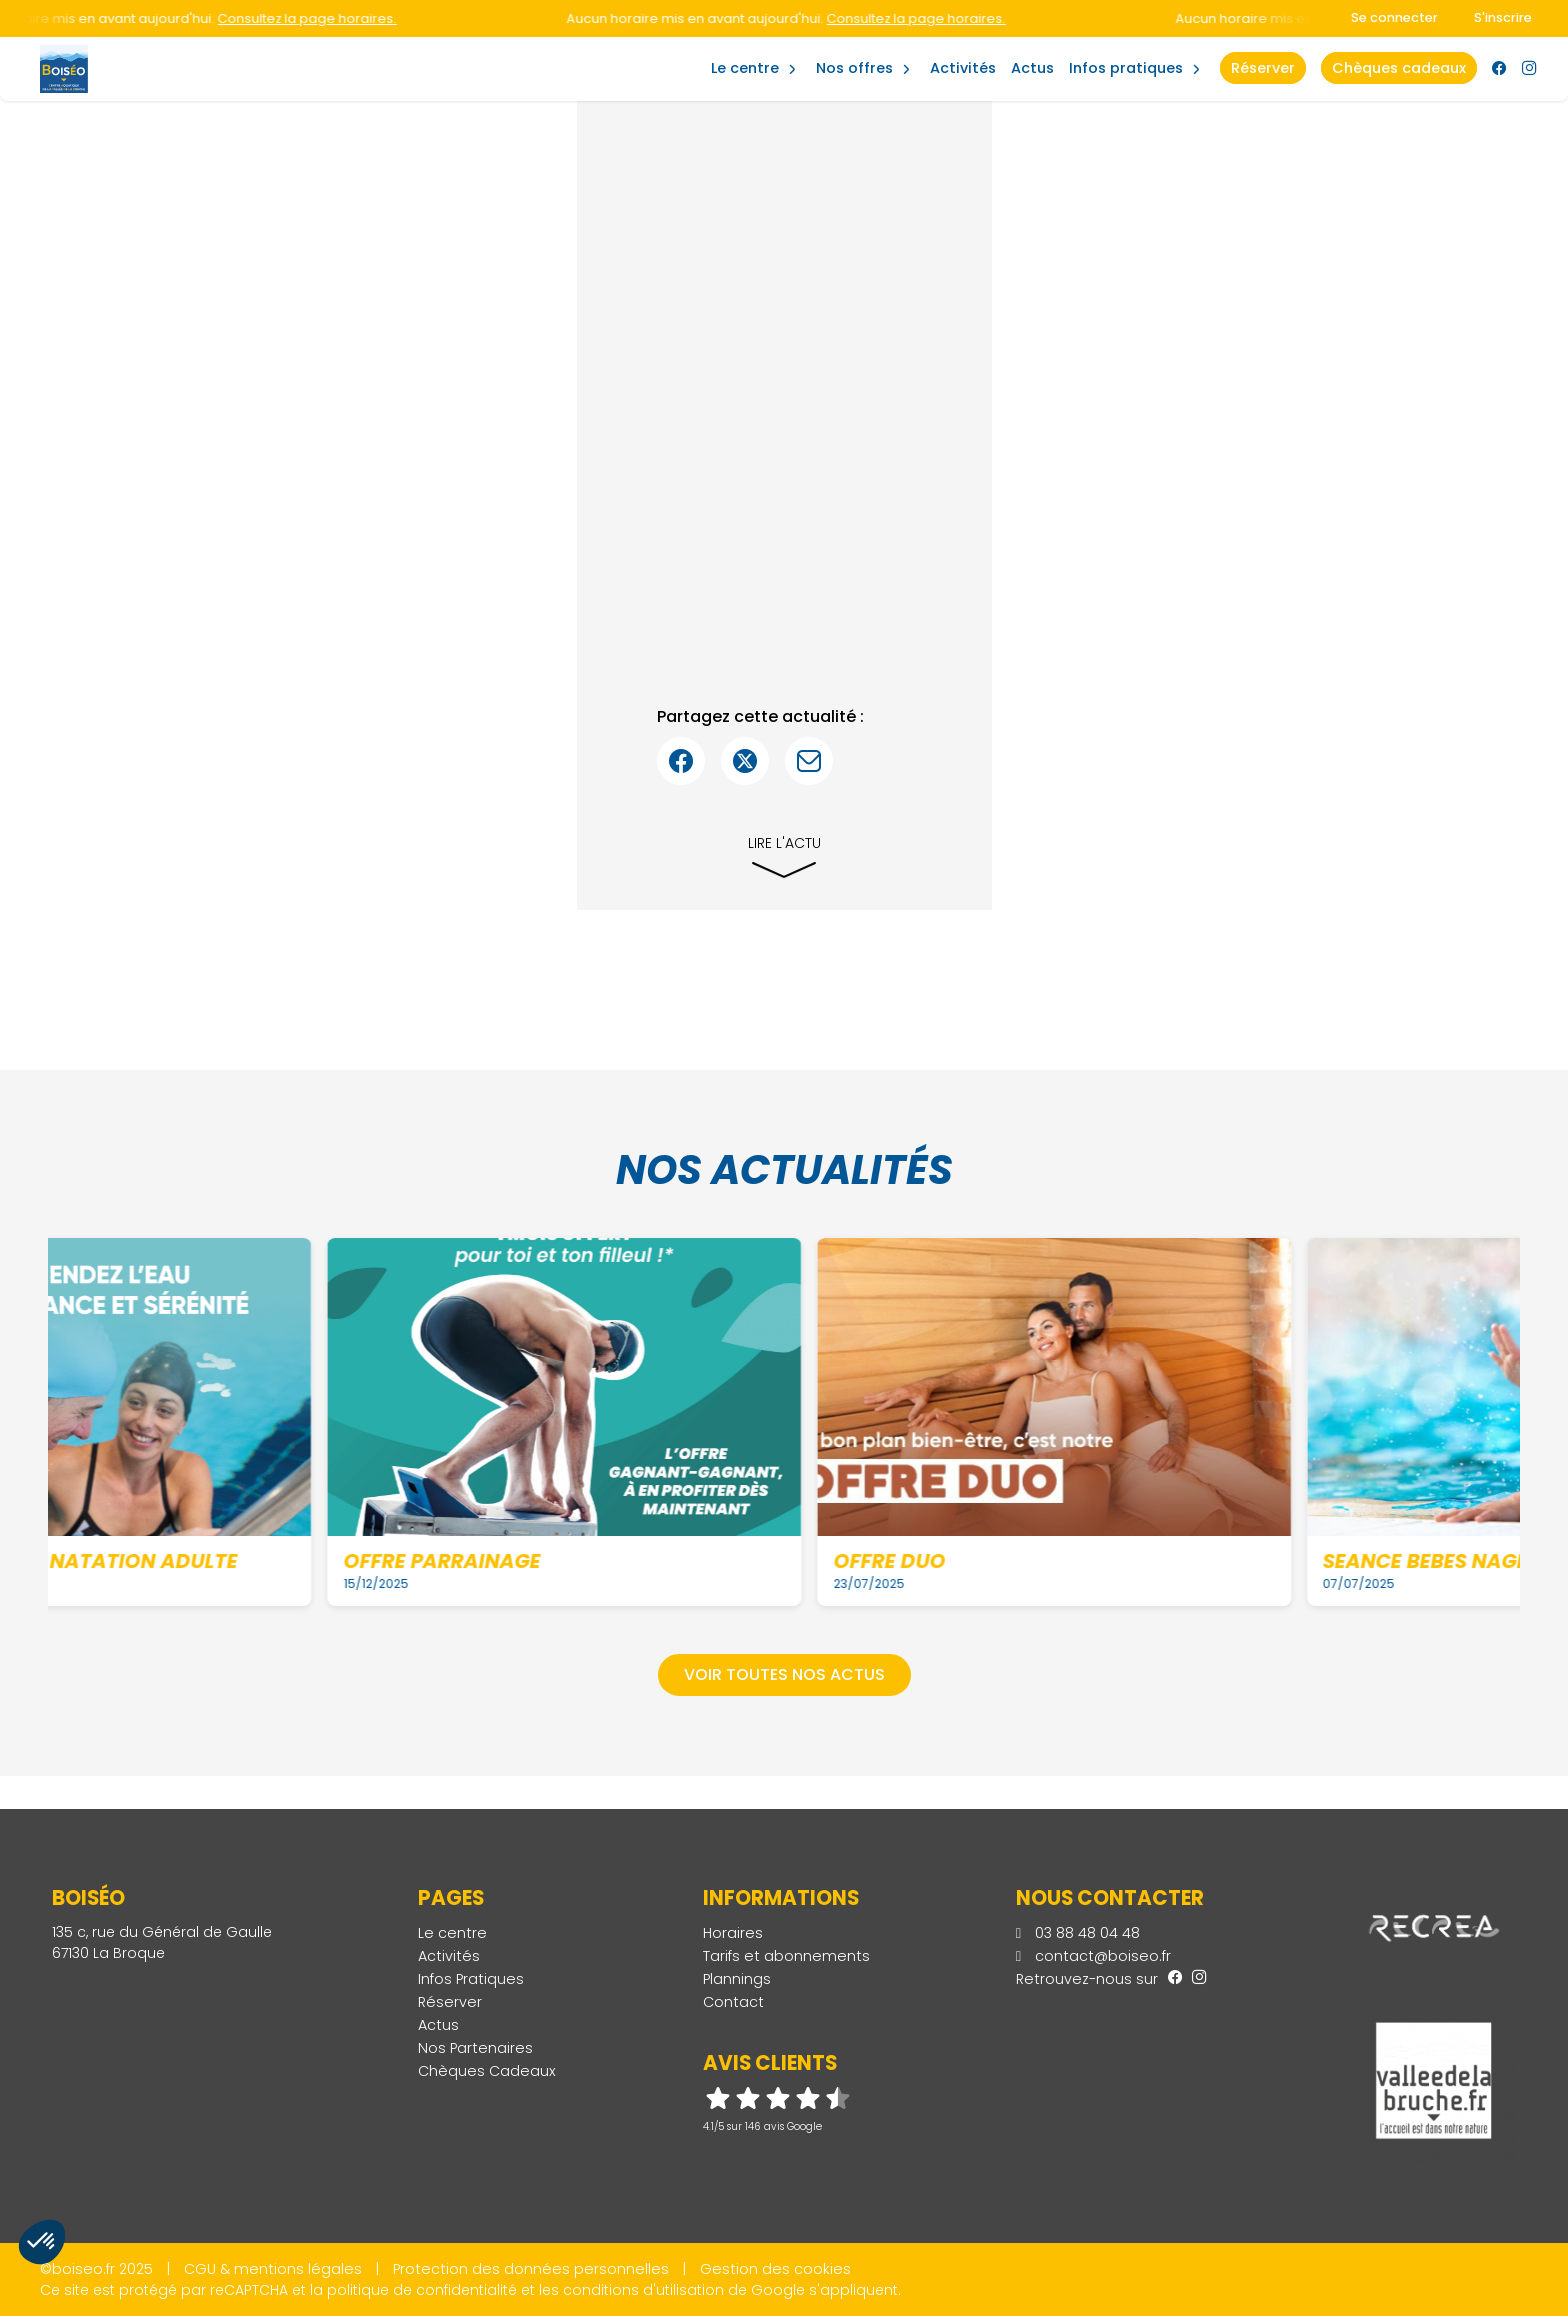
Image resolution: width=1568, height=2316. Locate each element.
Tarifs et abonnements (786, 1956)
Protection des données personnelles (531, 2269)
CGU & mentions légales (273, 2269)
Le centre (452, 1933)
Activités (963, 68)
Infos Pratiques (1126, 68)
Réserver (450, 2002)
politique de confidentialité (422, 2290)
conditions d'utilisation (643, 2290)
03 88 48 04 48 (1078, 1933)
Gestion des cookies (775, 2269)
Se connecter (1394, 17)
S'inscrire (1503, 17)
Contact (733, 2002)
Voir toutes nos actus (784, 1674)
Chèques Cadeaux (487, 2071)
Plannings (737, 1979)
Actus (1032, 68)
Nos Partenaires (475, 2048)
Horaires (733, 1933)
